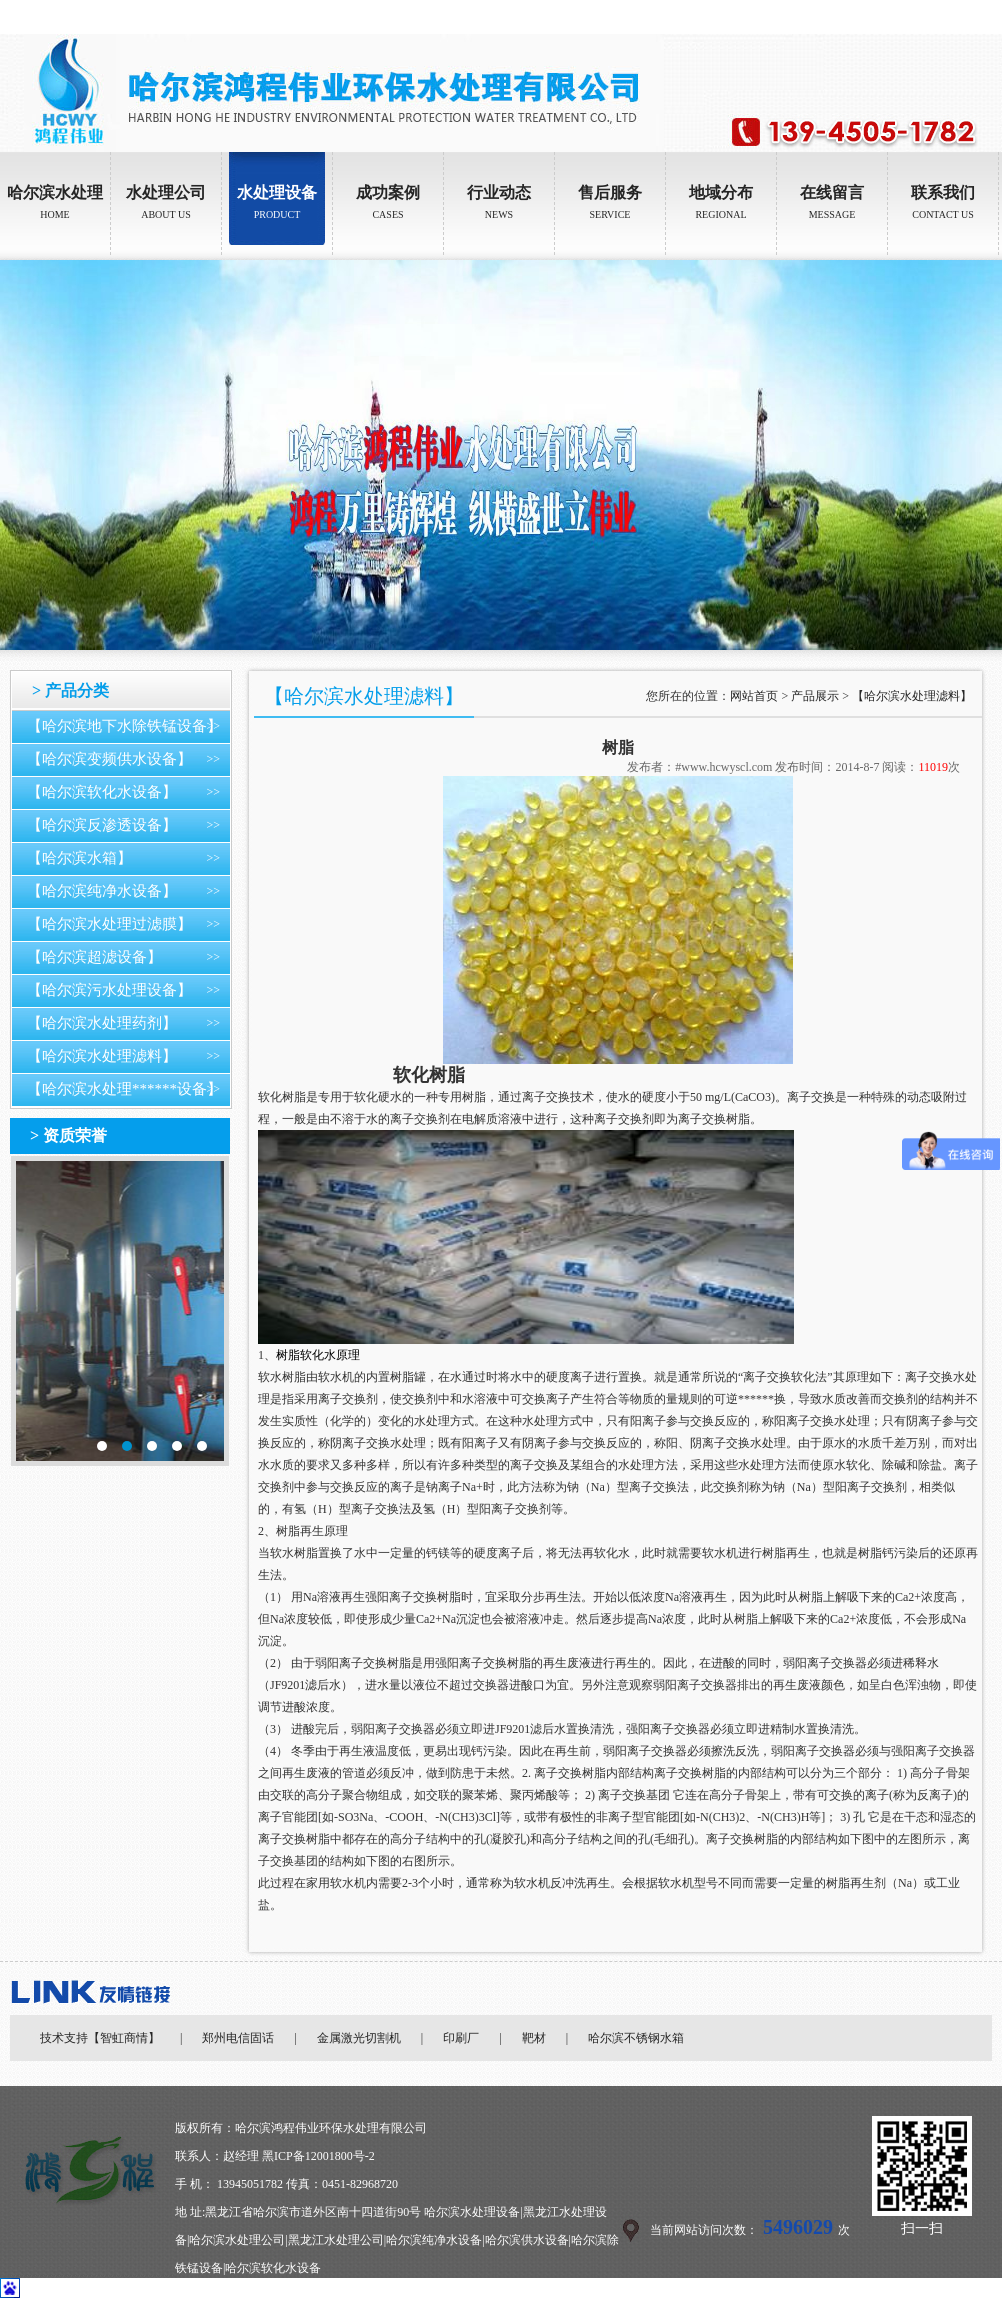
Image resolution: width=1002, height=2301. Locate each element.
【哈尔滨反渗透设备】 (102, 825)
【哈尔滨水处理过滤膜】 (109, 924)
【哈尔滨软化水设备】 (102, 792)
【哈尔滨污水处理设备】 (109, 990)
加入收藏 (978, 17)
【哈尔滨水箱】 (79, 858)
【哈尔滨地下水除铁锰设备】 (124, 726)
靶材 (534, 2038)
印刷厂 (461, 2038)
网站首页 (754, 696)
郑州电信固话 (238, 2038)
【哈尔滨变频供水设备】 (109, 759)
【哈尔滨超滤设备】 (94, 957)
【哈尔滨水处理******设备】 (124, 1089)
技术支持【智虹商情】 (100, 2038)
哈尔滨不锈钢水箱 (636, 2038)
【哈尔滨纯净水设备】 (102, 891)
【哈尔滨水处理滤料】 (102, 1056)
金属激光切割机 (359, 2038)
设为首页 (922, 17)
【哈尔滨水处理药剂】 (102, 1023)
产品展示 (815, 696)
